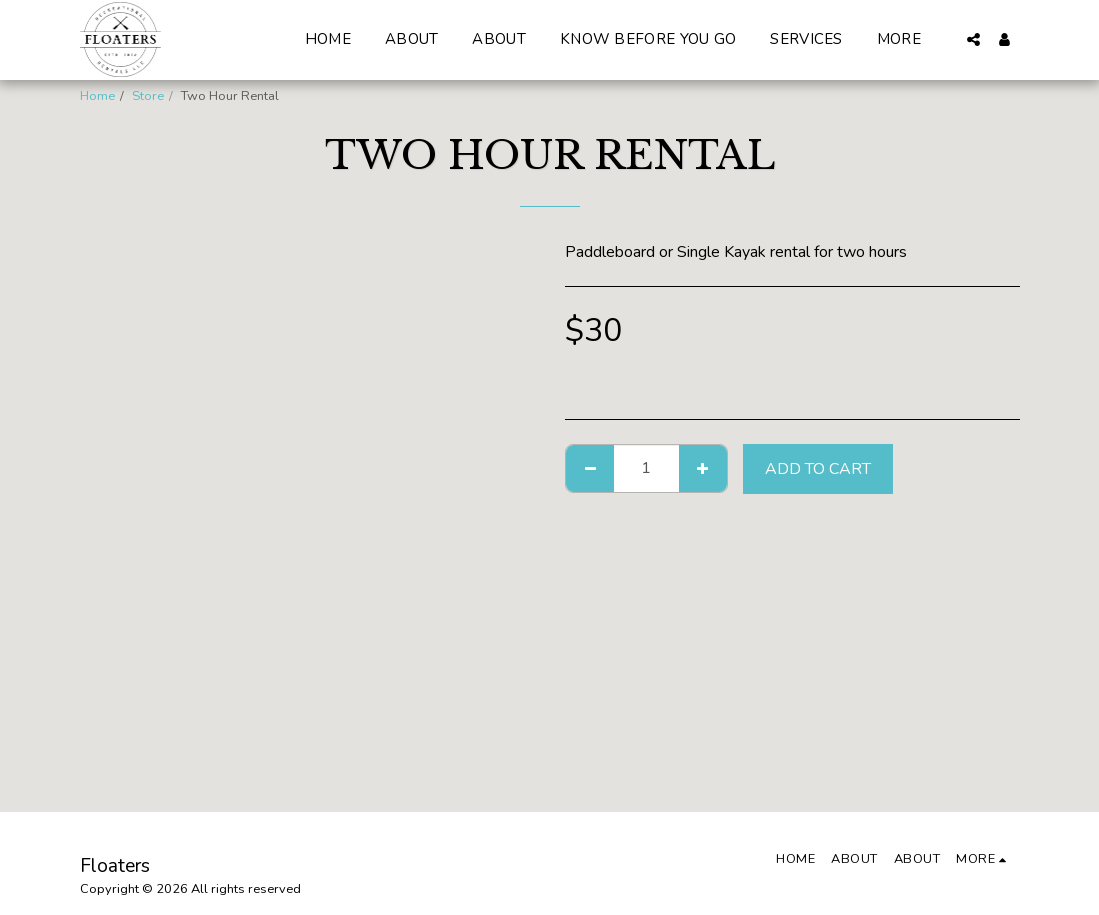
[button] (973, 39)
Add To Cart (818, 469)
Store (148, 96)
